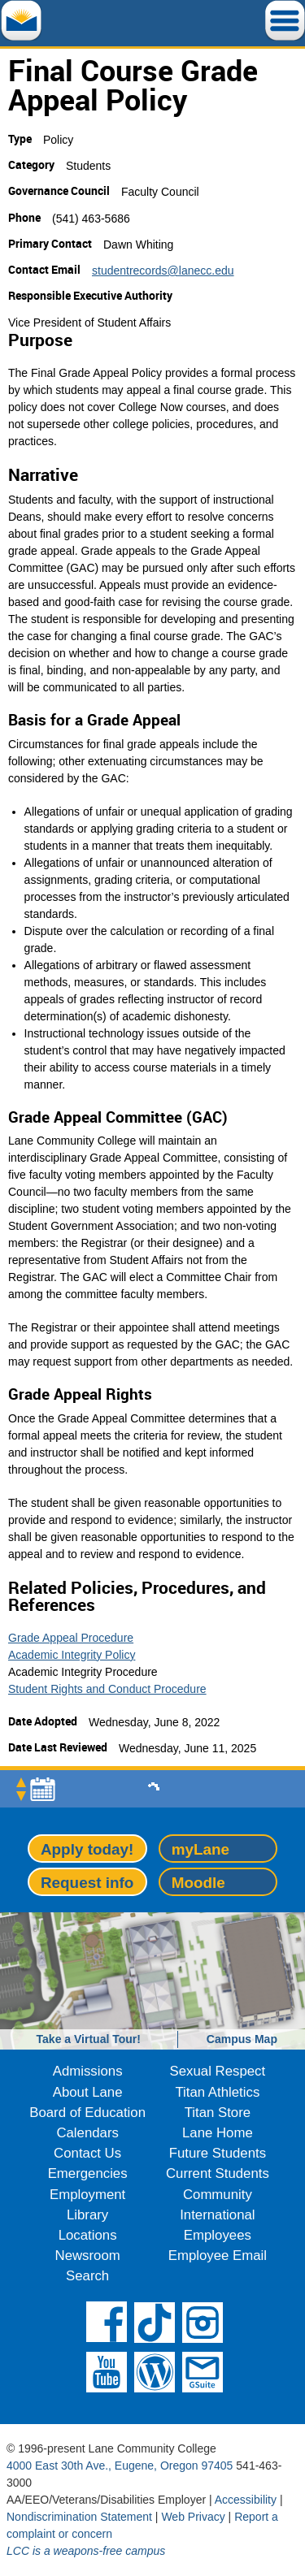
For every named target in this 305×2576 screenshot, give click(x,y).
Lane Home (217, 2133)
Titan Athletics (217, 2092)
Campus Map (242, 2039)
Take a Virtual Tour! (89, 2039)
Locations (88, 2235)
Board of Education (87, 2112)
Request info (87, 1882)
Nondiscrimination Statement (79, 2516)
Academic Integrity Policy (71, 1654)
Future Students (217, 2153)
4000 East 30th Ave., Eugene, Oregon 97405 (120, 2465)
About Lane (88, 2092)
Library (87, 2215)
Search (87, 2276)
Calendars (87, 2133)
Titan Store (218, 2112)
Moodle (198, 1882)
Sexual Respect (218, 2071)
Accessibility (246, 2499)
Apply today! (87, 1849)
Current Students (217, 2173)
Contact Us (87, 2153)
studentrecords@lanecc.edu (163, 270)
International (217, 2215)
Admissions (88, 2071)
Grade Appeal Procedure (70, 1637)
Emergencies (88, 2173)
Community (217, 2194)
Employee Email (217, 2255)
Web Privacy (192, 2516)
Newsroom (87, 2255)
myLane (200, 1849)
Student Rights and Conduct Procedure (107, 1688)
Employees (217, 2235)
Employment (87, 2194)
